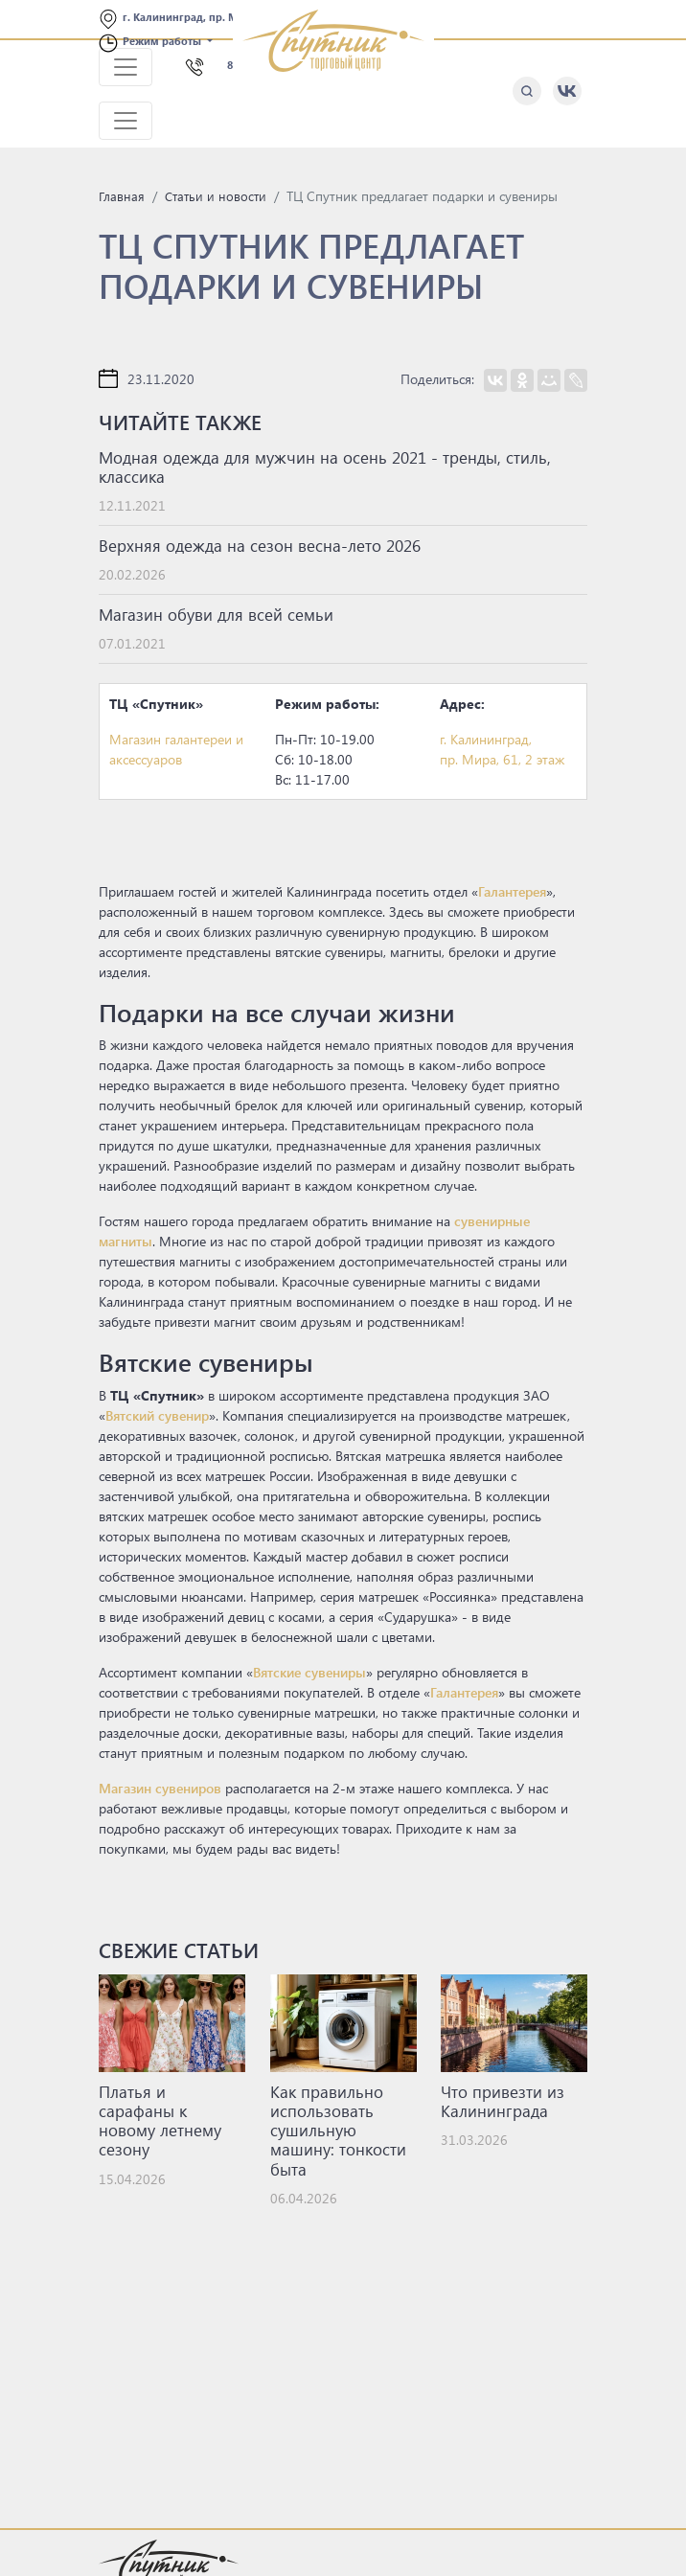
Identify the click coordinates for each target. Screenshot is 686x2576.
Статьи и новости (215, 196)
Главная (122, 196)
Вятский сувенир (157, 1415)
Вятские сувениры (309, 1672)
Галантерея (512, 891)
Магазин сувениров (160, 1788)
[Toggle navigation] (125, 67)
